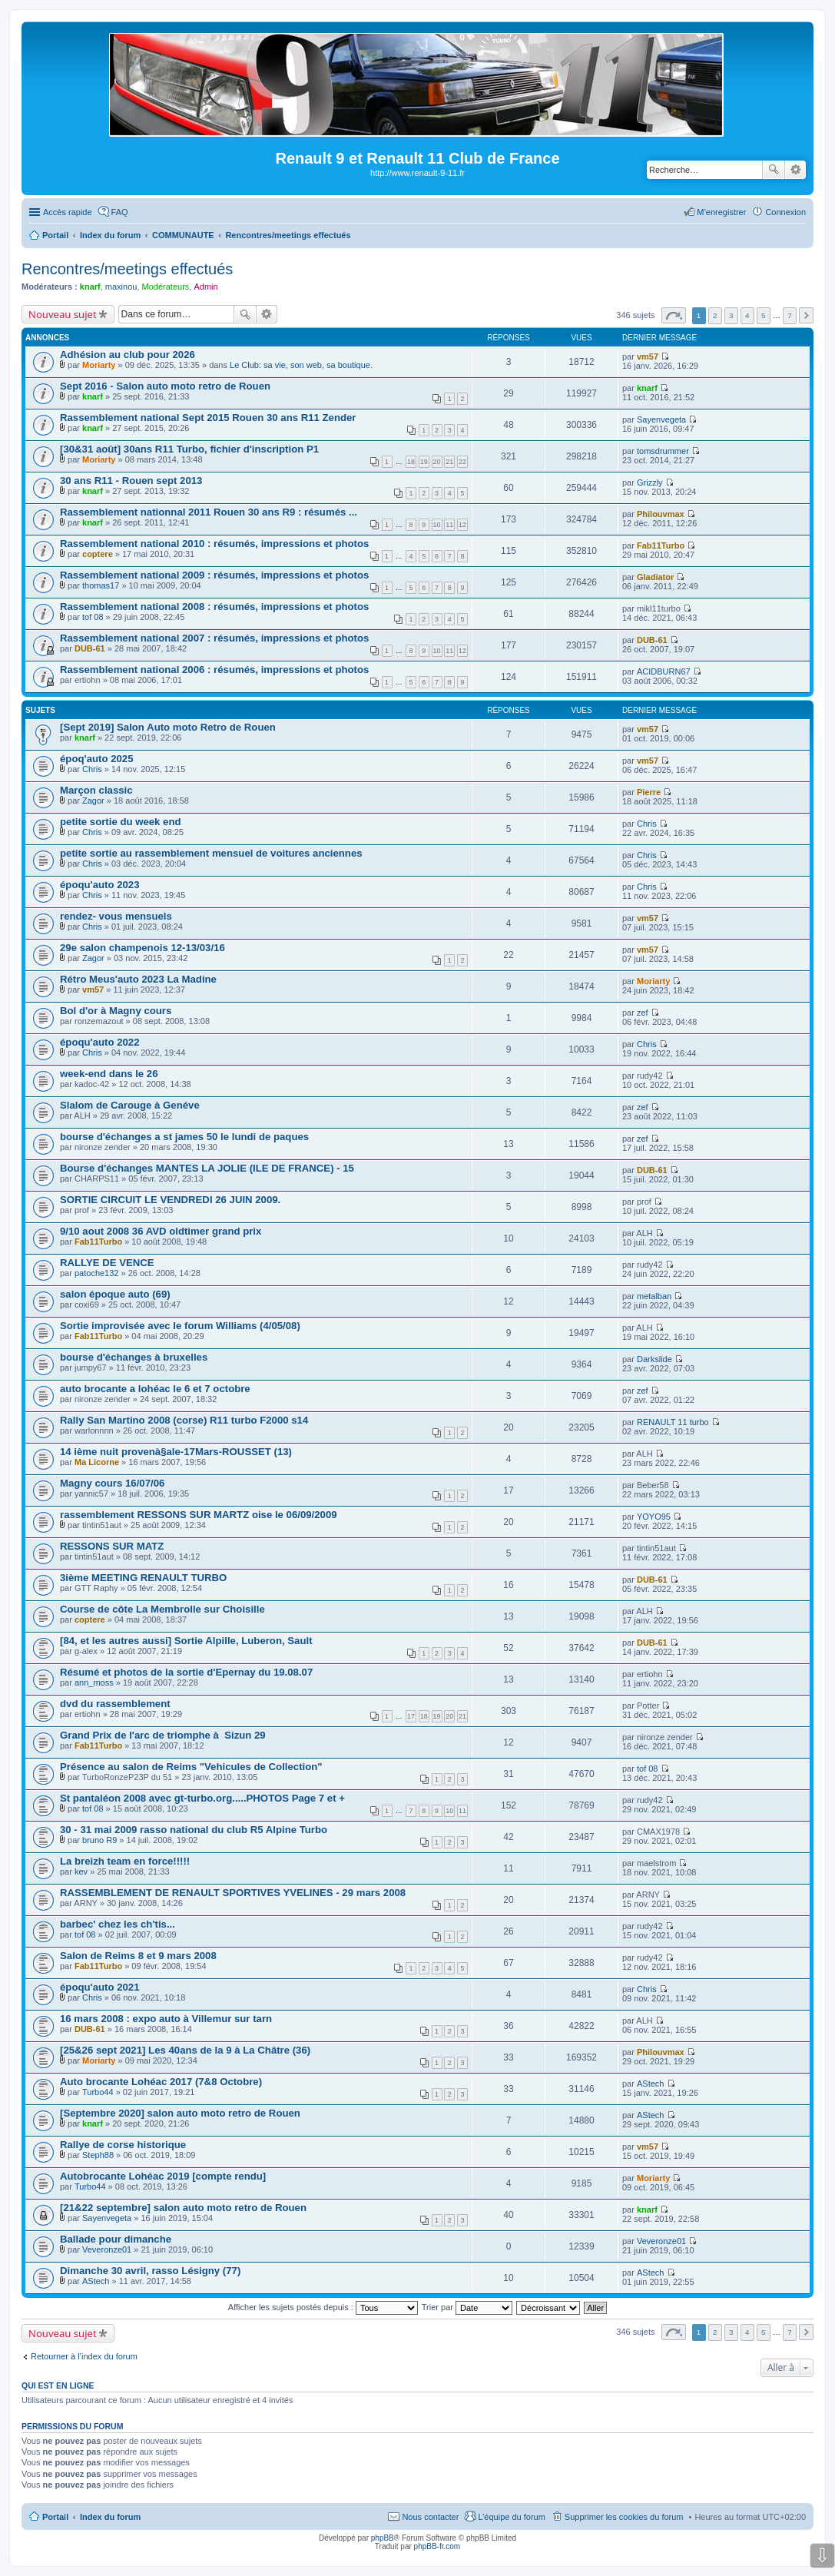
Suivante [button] (806, 315)
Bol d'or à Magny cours (115, 1010)
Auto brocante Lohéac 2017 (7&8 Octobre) (161, 2081)
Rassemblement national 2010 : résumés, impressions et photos (214, 543)
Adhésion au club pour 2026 (127, 354)
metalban (654, 1296)
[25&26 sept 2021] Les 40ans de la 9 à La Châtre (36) (185, 2050)
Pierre (649, 792)
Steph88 (98, 2155)
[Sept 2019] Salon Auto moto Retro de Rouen (168, 727)
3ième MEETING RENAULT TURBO (143, 1577)
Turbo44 (98, 2092)
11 (449, 525)
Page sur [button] (673, 315)
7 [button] (789, 315)
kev (81, 1871)
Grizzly (650, 482)
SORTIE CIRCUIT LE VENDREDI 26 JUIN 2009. (170, 1199)
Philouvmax (660, 514)
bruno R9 (99, 1840)
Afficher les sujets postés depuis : (323, 2307)
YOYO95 (654, 1516)
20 (437, 462)
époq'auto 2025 (96, 758)
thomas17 (100, 585)
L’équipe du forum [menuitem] (511, 2516)
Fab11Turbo (660, 545)
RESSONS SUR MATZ (112, 1546)
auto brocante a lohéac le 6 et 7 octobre (155, 1388)
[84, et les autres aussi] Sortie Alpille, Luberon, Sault (186, 1640)
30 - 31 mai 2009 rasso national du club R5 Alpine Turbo (193, 1829)
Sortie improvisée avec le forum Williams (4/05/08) (180, 1325)
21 (449, 462)
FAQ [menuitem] (119, 212)
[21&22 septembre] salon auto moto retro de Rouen (183, 2207)
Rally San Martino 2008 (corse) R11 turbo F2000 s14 (184, 1420)
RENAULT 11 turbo (673, 1422)
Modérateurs (166, 286)
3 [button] (731, 315)
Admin (205, 286)
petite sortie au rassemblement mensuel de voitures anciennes (211, 853)
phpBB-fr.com (437, 2546)
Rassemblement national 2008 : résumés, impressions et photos (214, 606)
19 (424, 462)
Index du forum (110, 2516)
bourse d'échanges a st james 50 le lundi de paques (184, 1136)
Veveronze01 (106, 2249)
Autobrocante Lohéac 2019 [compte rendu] (163, 2176)
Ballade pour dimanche (115, 2239)
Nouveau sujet (62, 314)
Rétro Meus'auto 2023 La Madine (138, 979)
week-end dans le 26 (109, 1073)
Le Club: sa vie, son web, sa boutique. (301, 365)
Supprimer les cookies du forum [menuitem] (624, 2516)
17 (411, 1716)
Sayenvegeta (661, 419)
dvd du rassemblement (115, 1703)
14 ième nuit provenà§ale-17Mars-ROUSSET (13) (176, 1451)
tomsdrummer (663, 451)
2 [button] (715, 315)
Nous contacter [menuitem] (430, 2516)
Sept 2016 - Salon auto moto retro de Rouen (165, 386)
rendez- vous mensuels (116, 916)
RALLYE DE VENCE (107, 1262)
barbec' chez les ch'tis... (117, 1924)
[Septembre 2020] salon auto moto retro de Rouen (180, 2113)
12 (462, 525)
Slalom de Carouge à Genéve (130, 1105)
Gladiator (655, 577)
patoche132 (97, 1273)
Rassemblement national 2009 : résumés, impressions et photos (214, 575)
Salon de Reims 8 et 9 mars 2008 (138, 1955)
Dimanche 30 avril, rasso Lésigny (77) (150, 2270)
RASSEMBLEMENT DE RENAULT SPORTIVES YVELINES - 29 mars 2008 (233, 1892)
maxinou (121, 286)
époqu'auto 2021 (100, 1987)
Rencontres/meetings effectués (127, 268)
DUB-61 (90, 648)
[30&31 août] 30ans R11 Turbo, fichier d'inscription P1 (189, 449)
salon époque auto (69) (115, 1294)
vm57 (647, 356)
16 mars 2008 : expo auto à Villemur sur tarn (166, 2018)
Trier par (467, 2307)
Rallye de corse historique (123, 2144)
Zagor (93, 800)
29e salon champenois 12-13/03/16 (142, 947)
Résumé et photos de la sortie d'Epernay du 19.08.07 (186, 1672)
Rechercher (773, 170)
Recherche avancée (795, 170)
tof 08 (93, 617)
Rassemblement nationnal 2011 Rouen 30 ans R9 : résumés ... (208, 512)
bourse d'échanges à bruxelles (133, 1357)
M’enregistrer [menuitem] (721, 212)
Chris (92, 769)
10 (437, 525)
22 (462, 462)
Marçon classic (96, 790)
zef (642, 1012)
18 (411, 462)
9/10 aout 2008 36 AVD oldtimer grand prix (160, 1231)
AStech (650, 2083)
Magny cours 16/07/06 (112, 1483)
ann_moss (94, 1682)
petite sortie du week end (120, 821)
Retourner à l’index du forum (84, 2356)
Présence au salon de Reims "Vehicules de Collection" (191, 1766)
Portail (55, 235)
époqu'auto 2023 (100, 884)
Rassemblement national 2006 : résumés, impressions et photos (214, 669)
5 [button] (763, 315)
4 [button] (747, 315)
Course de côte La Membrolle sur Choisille (162, 1609)
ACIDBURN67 (664, 671)
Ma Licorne (97, 1462)
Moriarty (98, 365)
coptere (97, 554)
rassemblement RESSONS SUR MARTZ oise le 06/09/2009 (198, 1514)
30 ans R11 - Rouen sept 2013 (131, 480)
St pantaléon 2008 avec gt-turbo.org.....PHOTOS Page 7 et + (202, 1798)
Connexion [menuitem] (785, 212)
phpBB (382, 2538)
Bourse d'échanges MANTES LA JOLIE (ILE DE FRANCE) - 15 (207, 1168)
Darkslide (654, 1359)
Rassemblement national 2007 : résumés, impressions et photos (214, 638)
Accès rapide (67, 212)
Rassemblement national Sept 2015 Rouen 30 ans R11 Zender (208, 417)
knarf (90, 286)
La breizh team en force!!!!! (125, 1861)
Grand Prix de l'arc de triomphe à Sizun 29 (163, 1735)
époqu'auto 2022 (100, 1042)
